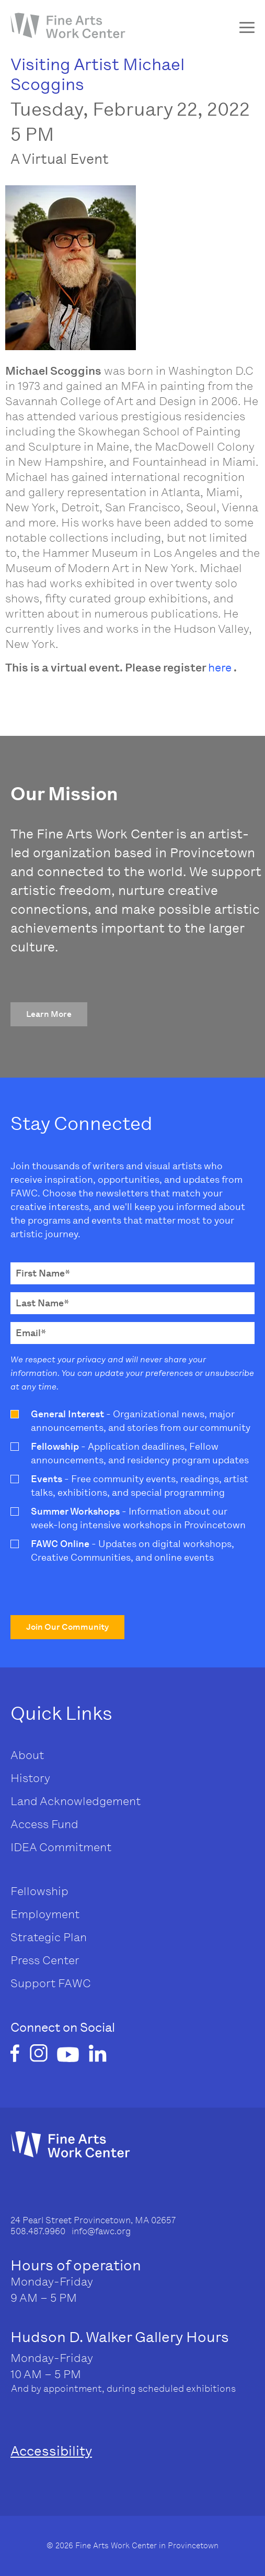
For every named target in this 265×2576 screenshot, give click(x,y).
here (220, 667)
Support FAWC (50, 1983)
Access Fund (44, 1824)
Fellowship (39, 1891)
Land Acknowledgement (75, 1801)
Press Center (44, 1960)
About (27, 1755)
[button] (48, 1014)
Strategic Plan (48, 1937)
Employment (44, 1914)
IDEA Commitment (60, 1847)
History (30, 1778)
